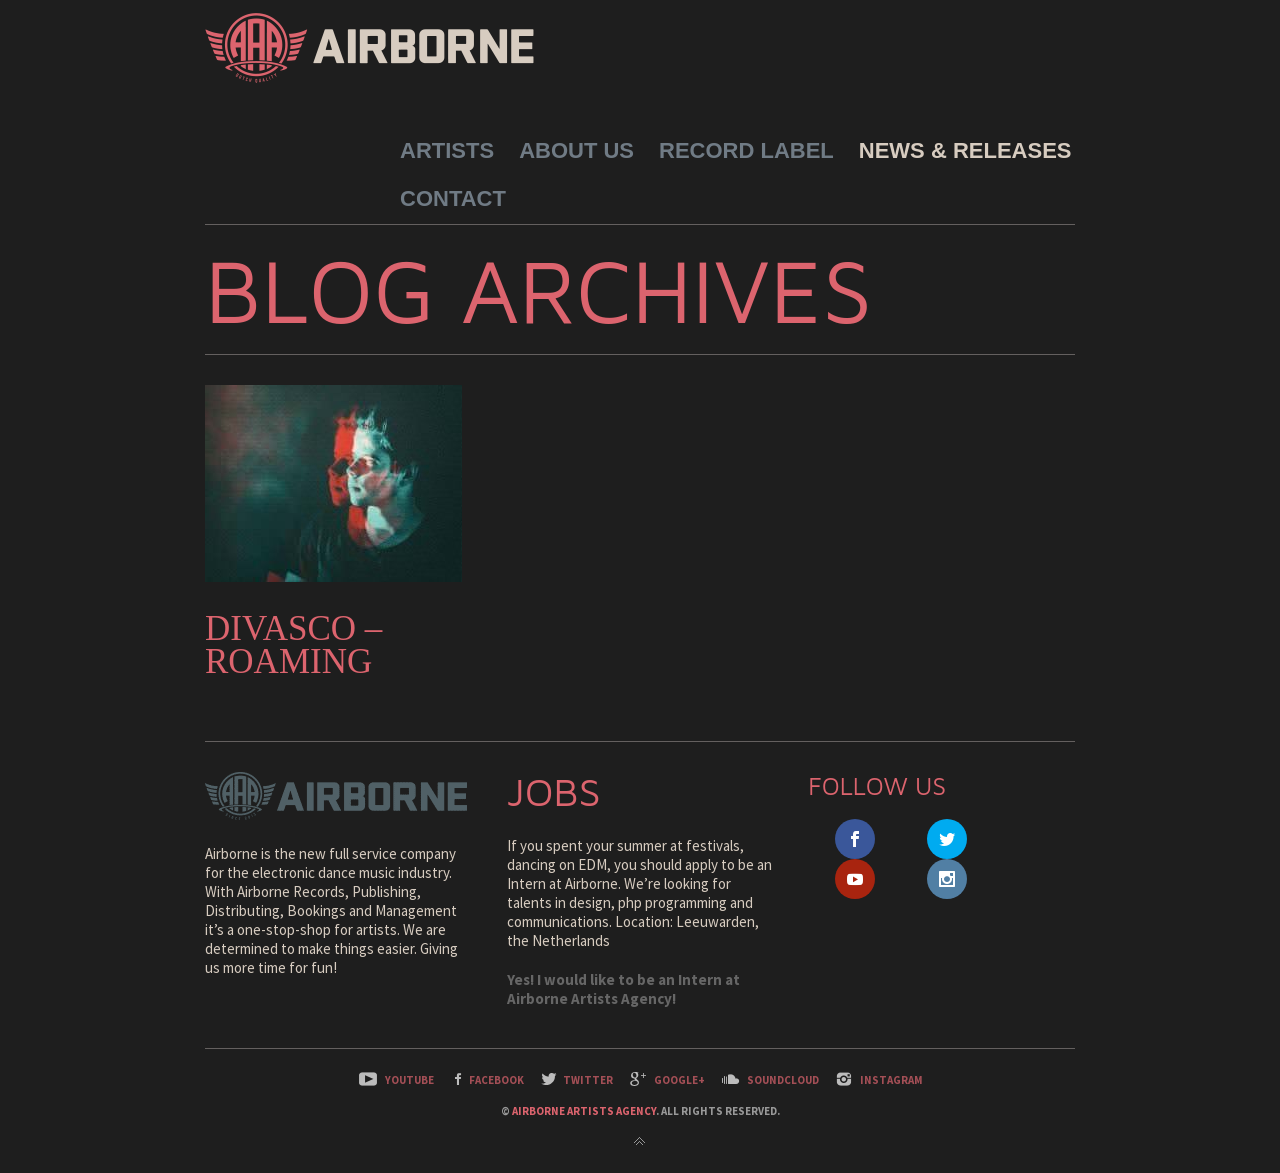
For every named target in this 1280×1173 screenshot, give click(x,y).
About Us (576, 150)
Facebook (496, 1080)
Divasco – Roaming (293, 645)
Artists (447, 150)
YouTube (409, 1080)
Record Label (746, 150)
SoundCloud (783, 1080)
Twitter (588, 1080)
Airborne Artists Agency (584, 1111)
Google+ (679, 1080)
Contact (453, 198)
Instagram (891, 1080)
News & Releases (965, 150)
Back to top (640, 1142)
